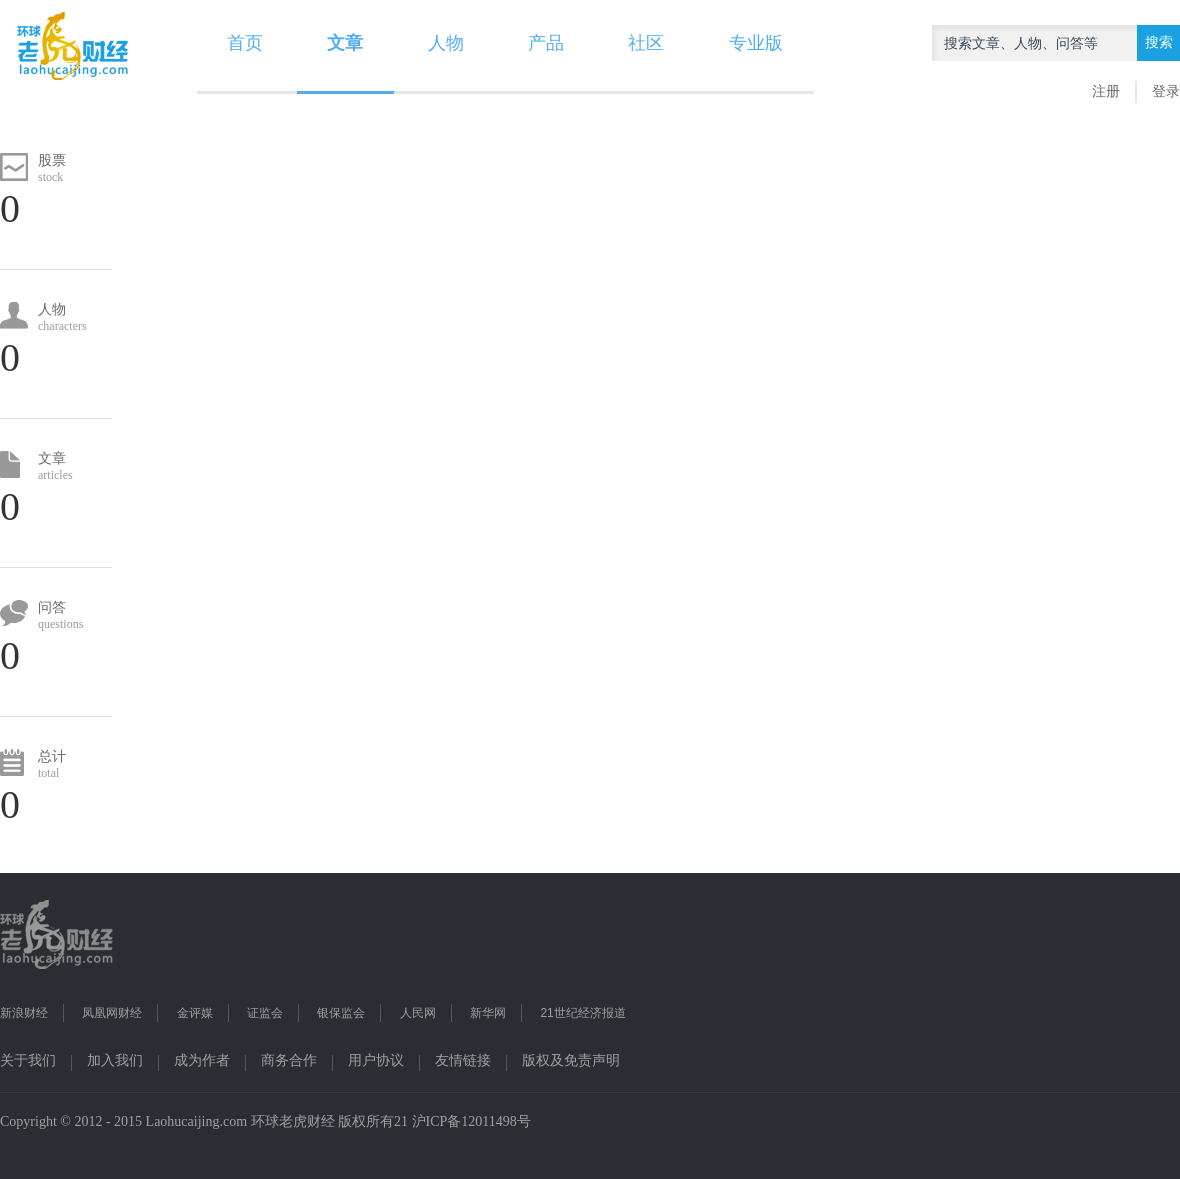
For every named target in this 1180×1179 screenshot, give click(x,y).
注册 (1106, 91)
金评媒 (195, 1013)
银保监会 (341, 1013)
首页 (245, 43)
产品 (546, 43)
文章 (345, 43)
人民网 (418, 1013)
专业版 (756, 43)
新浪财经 (24, 1013)
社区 (646, 43)
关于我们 (28, 1060)
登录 (1166, 91)
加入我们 (115, 1060)
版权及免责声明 (571, 1060)
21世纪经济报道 (582, 1013)
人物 (446, 43)
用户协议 (376, 1060)
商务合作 (289, 1060)
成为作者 (202, 1060)
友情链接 (463, 1060)
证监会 (265, 1013)
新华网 (488, 1013)
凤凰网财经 (112, 1013)
